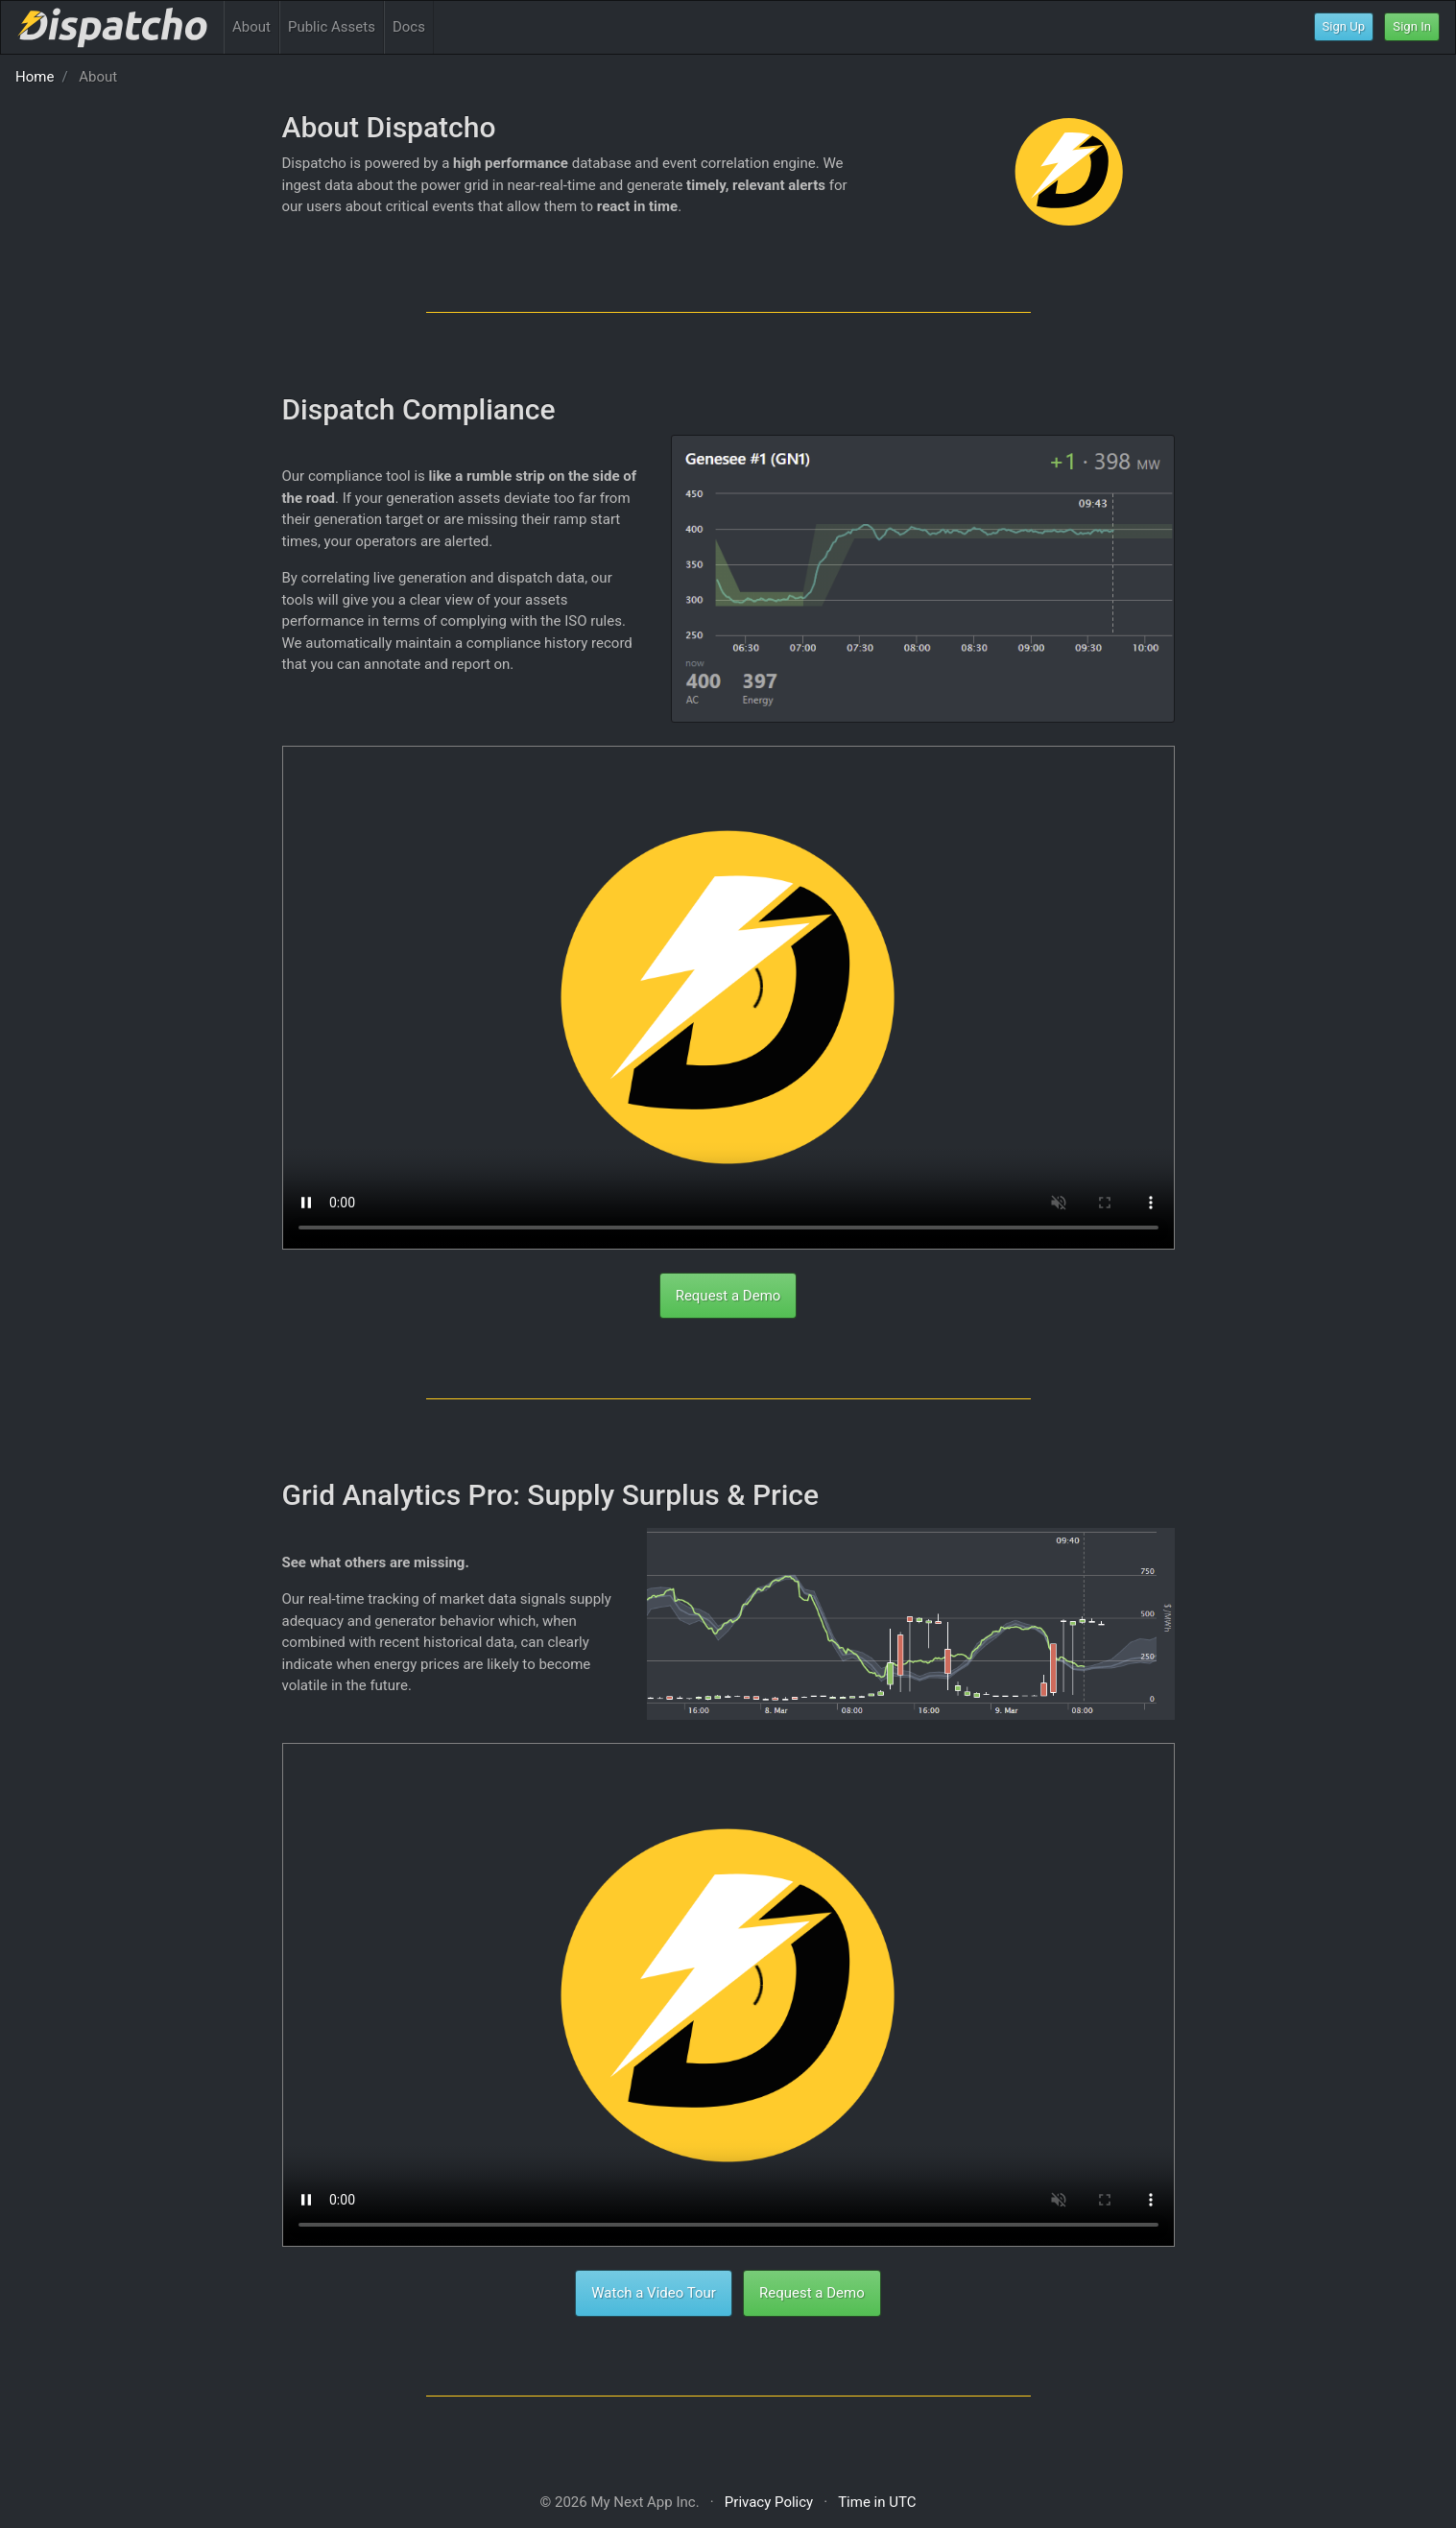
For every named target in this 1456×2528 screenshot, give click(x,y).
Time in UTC (877, 2502)
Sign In (1412, 26)
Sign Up (1344, 26)
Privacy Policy (769, 2502)
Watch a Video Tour (653, 2292)
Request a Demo (728, 1295)
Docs (409, 27)
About (251, 27)
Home (34, 76)
